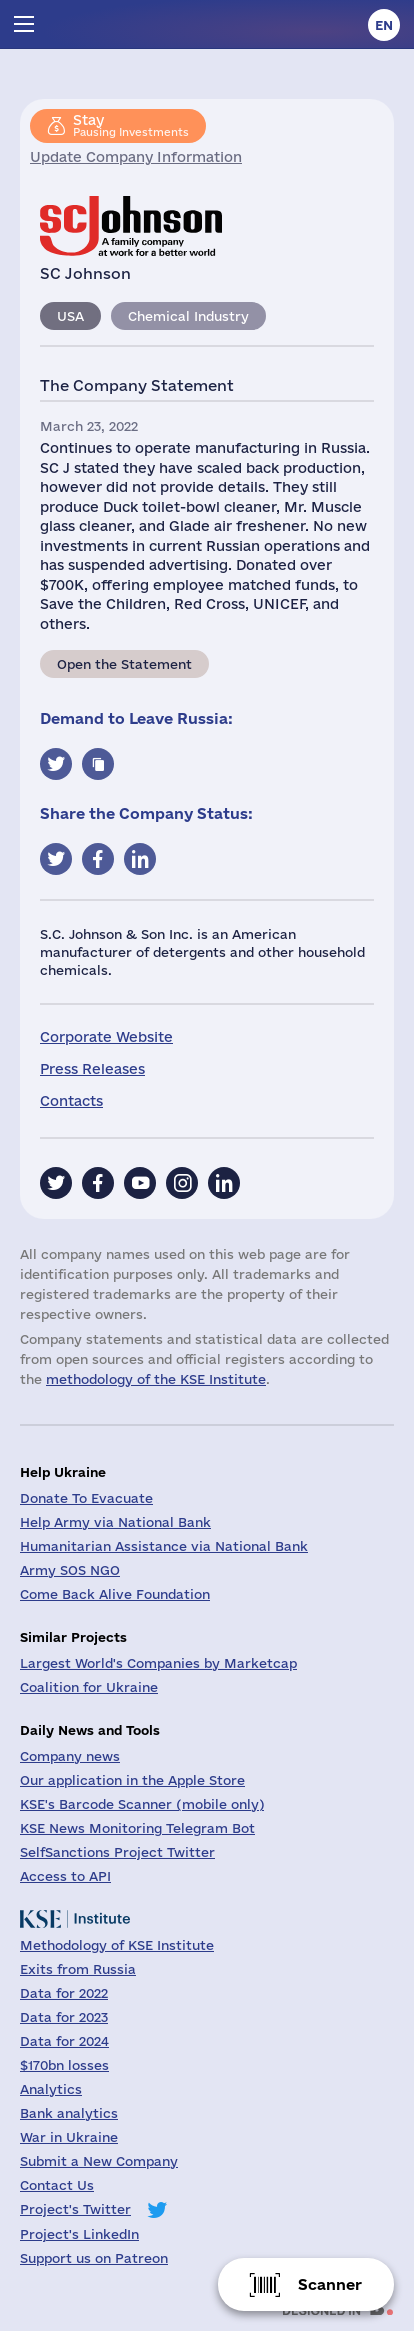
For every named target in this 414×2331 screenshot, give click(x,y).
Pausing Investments (131, 125)
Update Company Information (136, 157)
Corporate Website (106, 1037)
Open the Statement (124, 664)
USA (70, 316)
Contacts (71, 1101)
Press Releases (92, 1069)
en (384, 25)
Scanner (330, 2284)
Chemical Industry (188, 316)
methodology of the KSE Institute (156, 1379)
